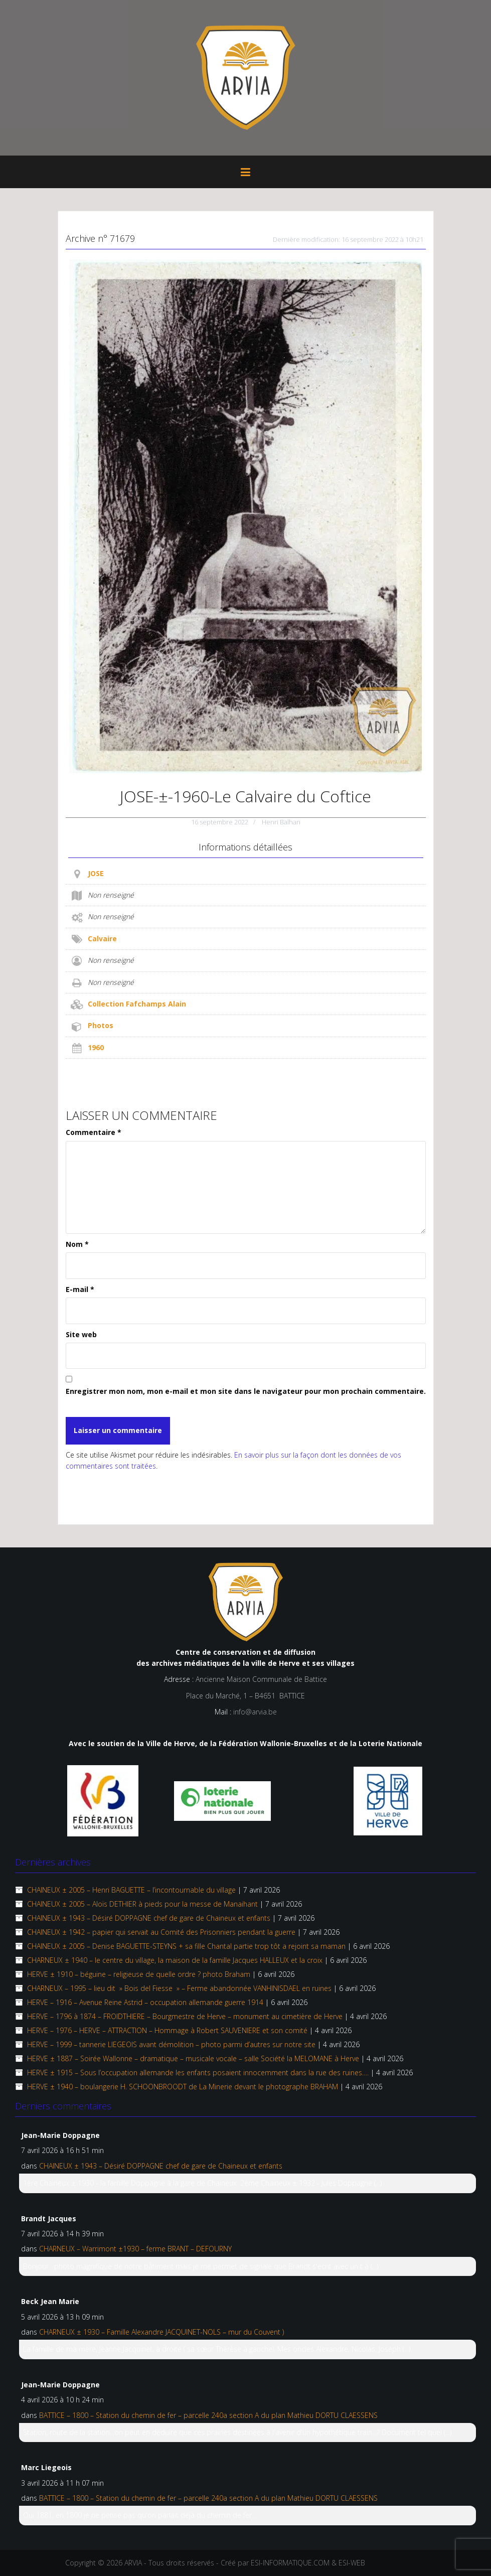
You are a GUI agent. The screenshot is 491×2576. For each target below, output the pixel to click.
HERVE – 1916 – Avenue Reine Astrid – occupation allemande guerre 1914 (145, 2002)
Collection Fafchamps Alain (137, 1004)
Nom (77, 1244)
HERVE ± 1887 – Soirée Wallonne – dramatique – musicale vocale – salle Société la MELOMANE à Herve (193, 2058)
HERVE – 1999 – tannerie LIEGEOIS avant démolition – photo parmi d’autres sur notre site (171, 2044)
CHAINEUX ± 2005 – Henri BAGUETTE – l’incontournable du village (131, 1890)
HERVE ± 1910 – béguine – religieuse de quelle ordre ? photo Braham (138, 1974)
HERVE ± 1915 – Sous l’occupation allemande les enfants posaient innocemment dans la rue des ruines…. (198, 2072)
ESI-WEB (352, 2562)
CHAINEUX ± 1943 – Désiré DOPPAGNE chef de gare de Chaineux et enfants (148, 1918)
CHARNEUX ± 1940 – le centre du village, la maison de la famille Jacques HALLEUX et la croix (174, 1960)
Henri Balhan (281, 821)
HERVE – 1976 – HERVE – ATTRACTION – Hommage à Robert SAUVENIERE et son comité (167, 2030)
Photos (100, 1025)
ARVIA (133, 2562)
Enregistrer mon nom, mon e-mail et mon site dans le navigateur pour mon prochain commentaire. (246, 1391)
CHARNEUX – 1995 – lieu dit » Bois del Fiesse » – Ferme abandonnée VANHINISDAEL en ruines (179, 1988)
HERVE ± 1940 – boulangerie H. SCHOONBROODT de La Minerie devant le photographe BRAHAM (182, 2086)
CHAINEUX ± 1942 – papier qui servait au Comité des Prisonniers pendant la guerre (161, 1932)
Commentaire (93, 1132)
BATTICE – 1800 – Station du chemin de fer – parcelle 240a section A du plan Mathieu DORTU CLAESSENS (208, 2415)
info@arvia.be (255, 1711)
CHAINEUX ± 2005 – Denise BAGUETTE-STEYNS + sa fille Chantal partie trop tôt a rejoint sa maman (186, 1946)
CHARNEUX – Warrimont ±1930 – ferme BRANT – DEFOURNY (135, 2248)
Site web (81, 1334)
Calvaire (102, 938)
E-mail (80, 1289)
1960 (96, 1047)
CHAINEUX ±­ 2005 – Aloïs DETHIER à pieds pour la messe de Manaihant (142, 1904)
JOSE (96, 873)
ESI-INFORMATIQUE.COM (290, 2562)
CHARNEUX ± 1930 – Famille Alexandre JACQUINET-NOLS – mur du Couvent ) (161, 2332)
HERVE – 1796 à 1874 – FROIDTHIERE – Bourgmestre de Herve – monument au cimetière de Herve (185, 2016)
